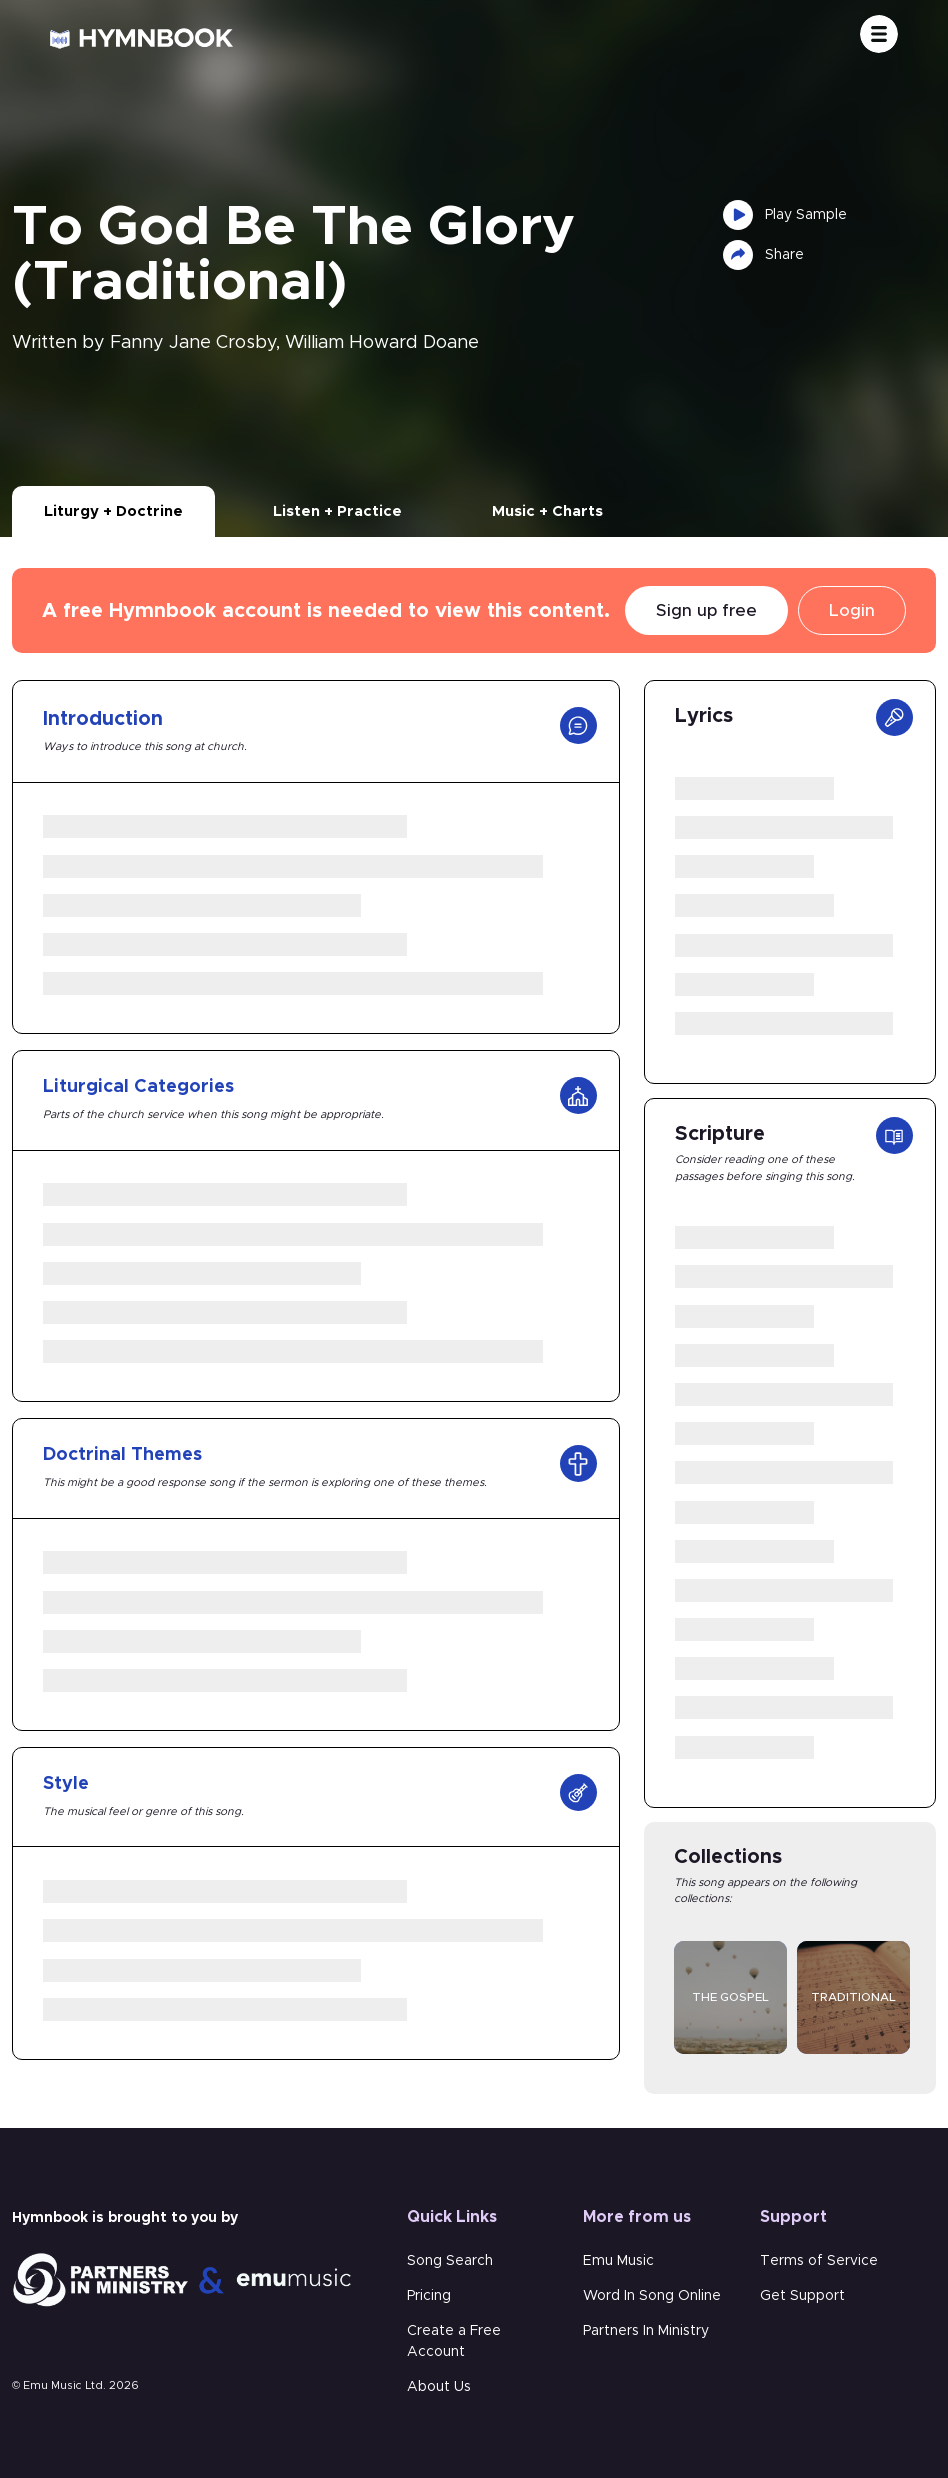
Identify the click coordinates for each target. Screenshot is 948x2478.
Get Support (802, 2296)
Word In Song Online (652, 2296)
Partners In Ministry (646, 2331)
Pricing (429, 2296)
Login (852, 610)
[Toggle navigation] (879, 34)
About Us (439, 2387)
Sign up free (706, 610)
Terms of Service (819, 2261)
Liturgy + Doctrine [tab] (113, 511)
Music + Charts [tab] (547, 511)
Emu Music (618, 2261)
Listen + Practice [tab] (337, 511)
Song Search (450, 2261)
